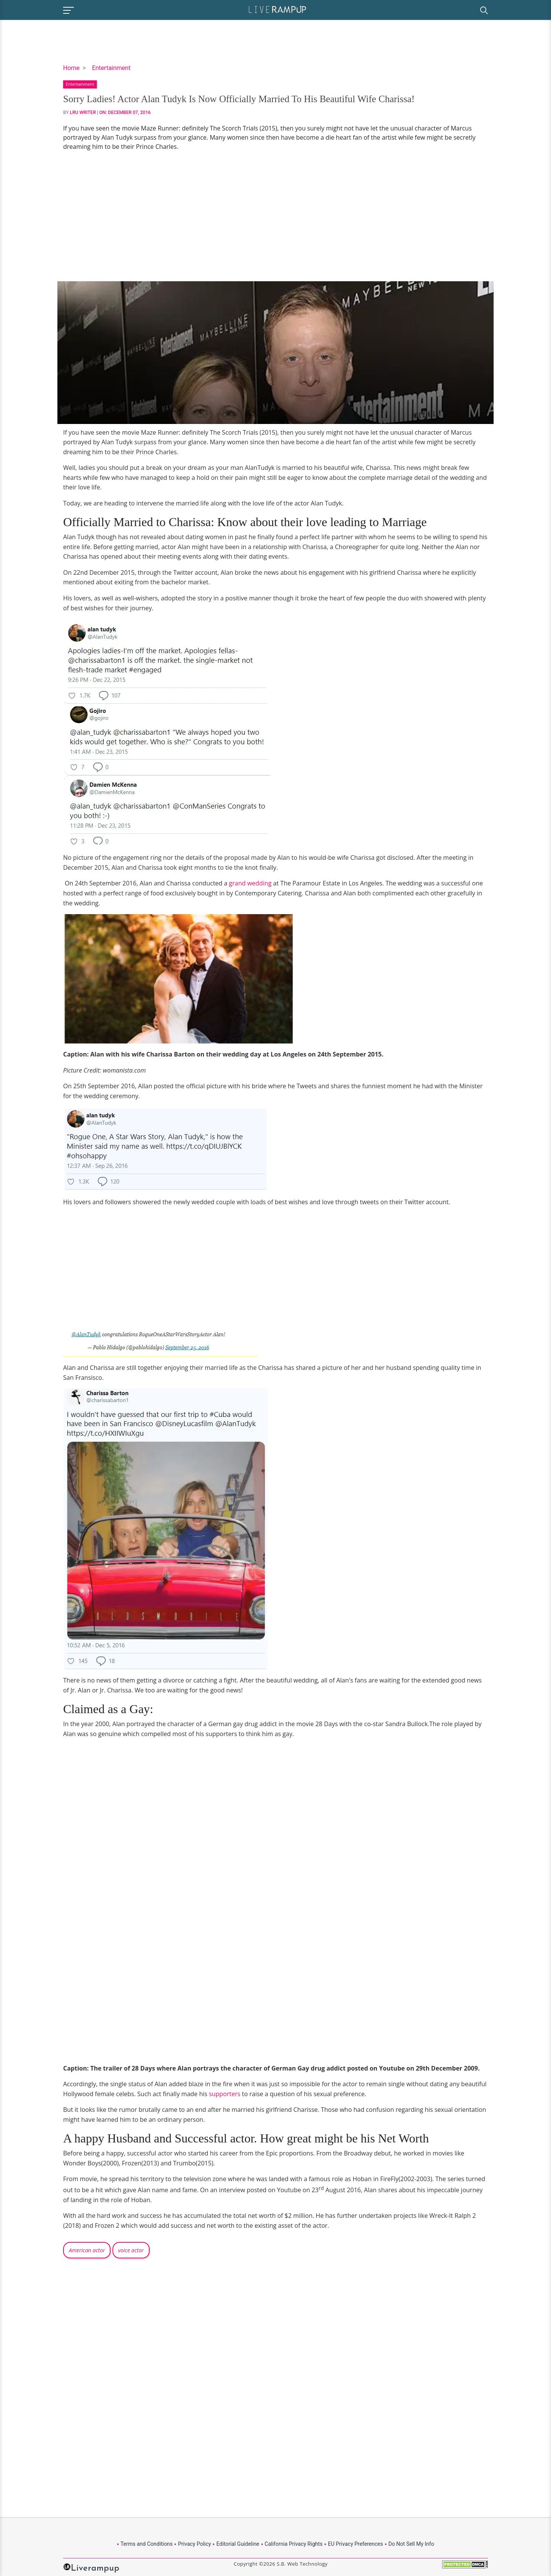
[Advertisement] (275, 216)
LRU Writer (83, 112)
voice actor (131, 2250)
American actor (87, 2250)
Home (71, 68)
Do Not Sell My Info (411, 2544)
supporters (224, 2094)
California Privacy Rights (294, 2544)
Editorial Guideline (237, 2544)
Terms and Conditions (147, 2544)
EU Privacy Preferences (355, 2544)
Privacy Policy (194, 2544)
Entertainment (111, 68)
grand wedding (249, 883)
